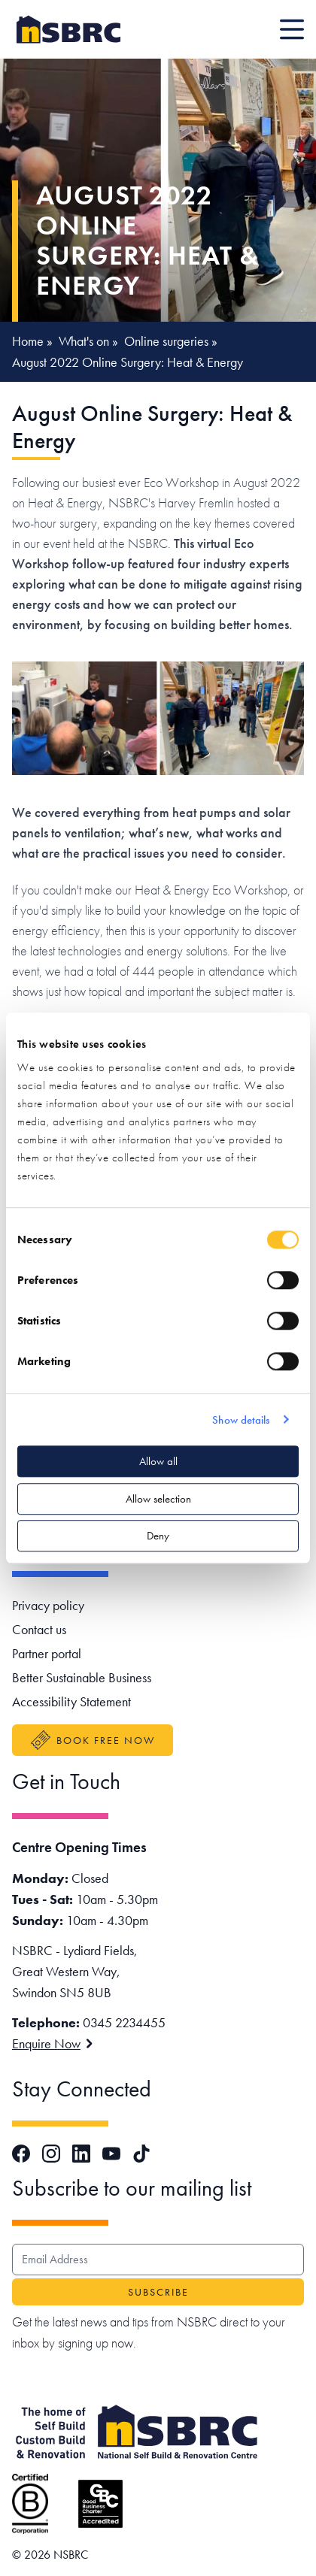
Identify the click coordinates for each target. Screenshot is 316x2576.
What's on (84, 341)
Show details (240, 1419)
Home (28, 341)
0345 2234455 (124, 2022)
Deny (158, 1535)
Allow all (158, 1461)
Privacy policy (48, 1605)
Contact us (39, 1629)
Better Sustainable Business (81, 1677)
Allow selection (158, 1498)
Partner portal (46, 1653)
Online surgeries (166, 341)
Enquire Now (52, 2043)
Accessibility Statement (71, 1701)
